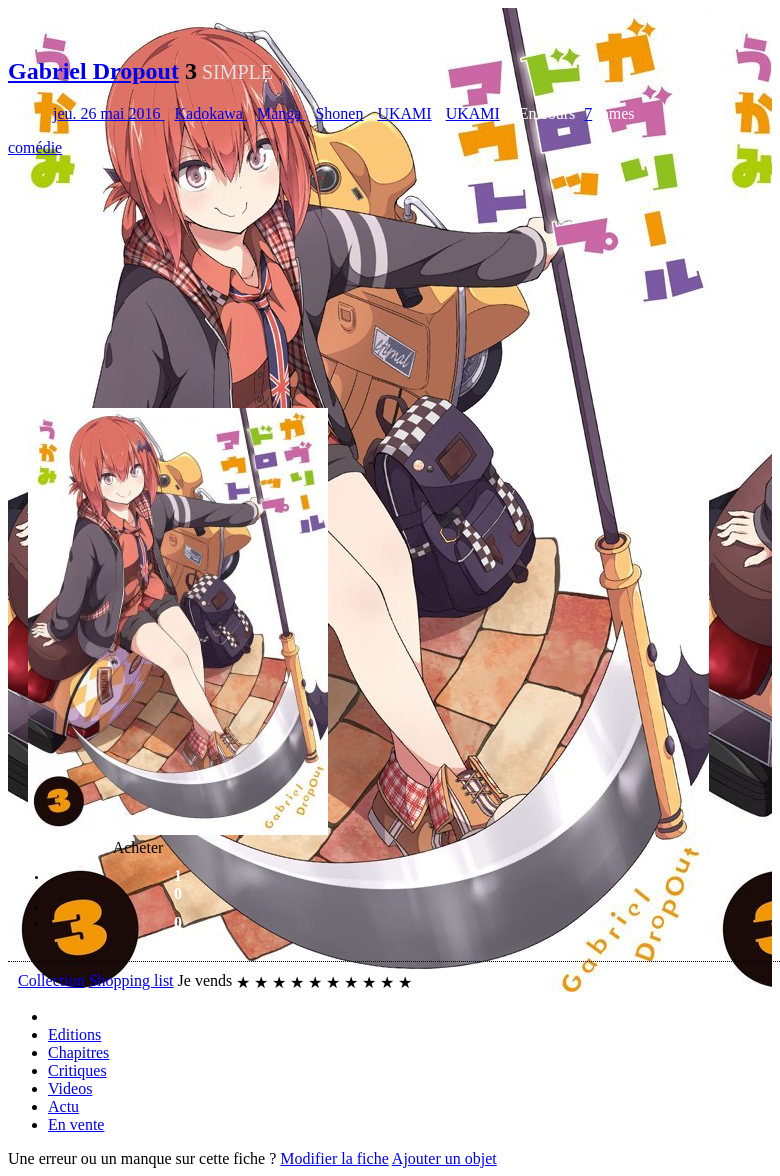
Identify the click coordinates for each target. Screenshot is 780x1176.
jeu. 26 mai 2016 (109, 113)
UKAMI (404, 113)
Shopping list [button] (131, 980)
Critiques (77, 1070)
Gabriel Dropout (93, 71)
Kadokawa (211, 113)
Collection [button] (51, 980)
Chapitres (78, 1052)
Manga (281, 113)
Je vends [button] (205, 980)
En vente (76, 1124)
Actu (63, 1106)
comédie (35, 147)
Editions (74, 1034)
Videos (70, 1088)
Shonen (339, 113)
